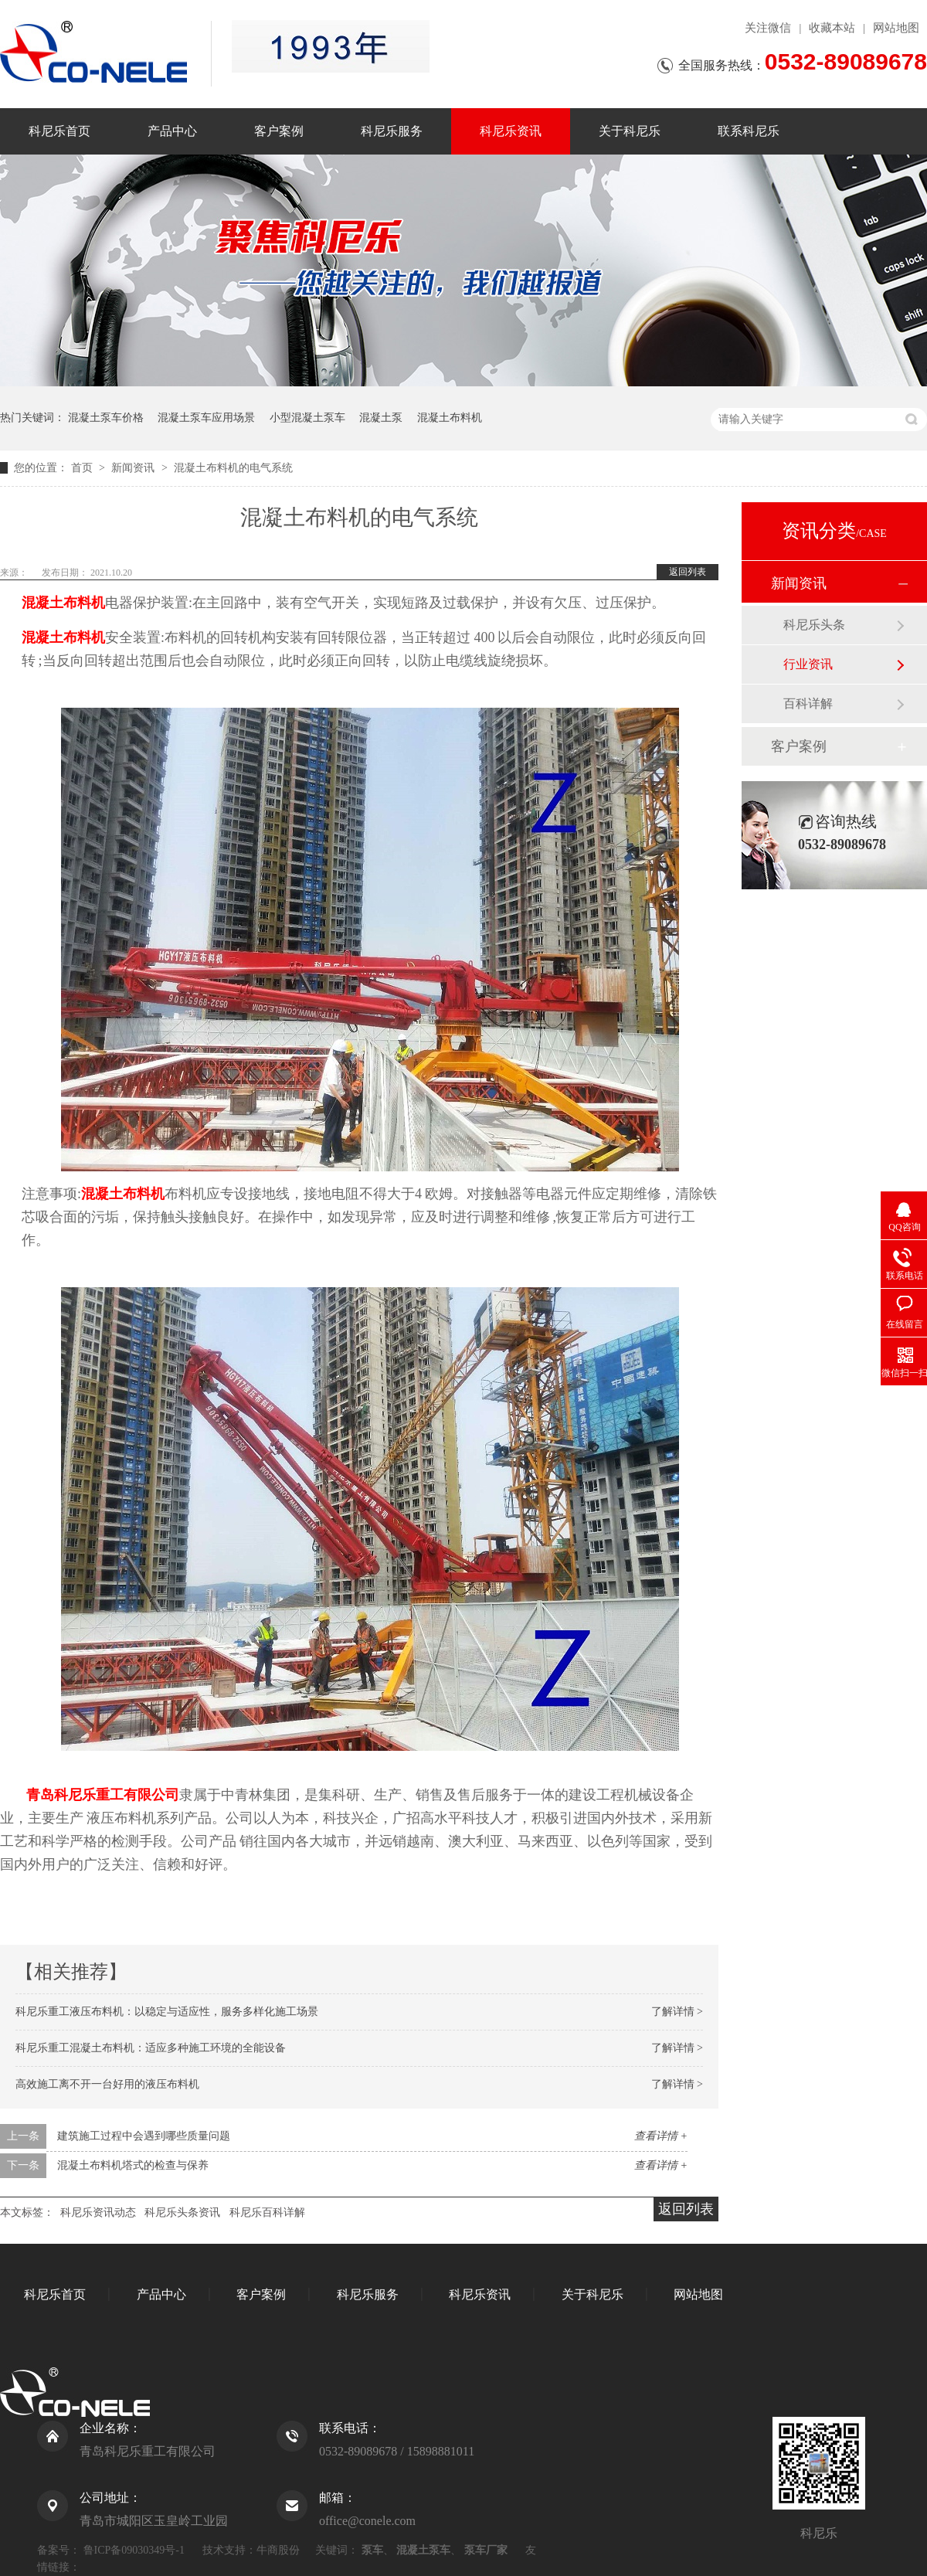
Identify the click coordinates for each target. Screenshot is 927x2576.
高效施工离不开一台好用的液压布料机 (107, 2084)
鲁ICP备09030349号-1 (134, 2550)
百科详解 (808, 703)
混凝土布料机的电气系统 (233, 468)
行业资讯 (808, 664)
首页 (83, 468)
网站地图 (896, 28)
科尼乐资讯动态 (98, 2212)
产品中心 (172, 131)
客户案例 (279, 131)
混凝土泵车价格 (106, 417)
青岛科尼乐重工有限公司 (102, 1795)
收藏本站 (832, 28)
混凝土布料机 (449, 417)
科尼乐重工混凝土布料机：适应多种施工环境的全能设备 (150, 2048)
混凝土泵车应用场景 (206, 417)
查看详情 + (661, 2136)
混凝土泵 (380, 417)
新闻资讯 (134, 468)
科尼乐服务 (392, 131)
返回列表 (687, 571)
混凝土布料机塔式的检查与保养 (133, 2165)
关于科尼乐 (629, 131)
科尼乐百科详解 (267, 2212)
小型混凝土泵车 (307, 417)
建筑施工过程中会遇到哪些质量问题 (143, 2136)
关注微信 (768, 28)
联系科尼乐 (748, 131)
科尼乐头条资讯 (182, 2212)
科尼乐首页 (59, 131)
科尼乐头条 (814, 624)
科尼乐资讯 (511, 131)
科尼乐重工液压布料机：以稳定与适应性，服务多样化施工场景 (166, 2011)
